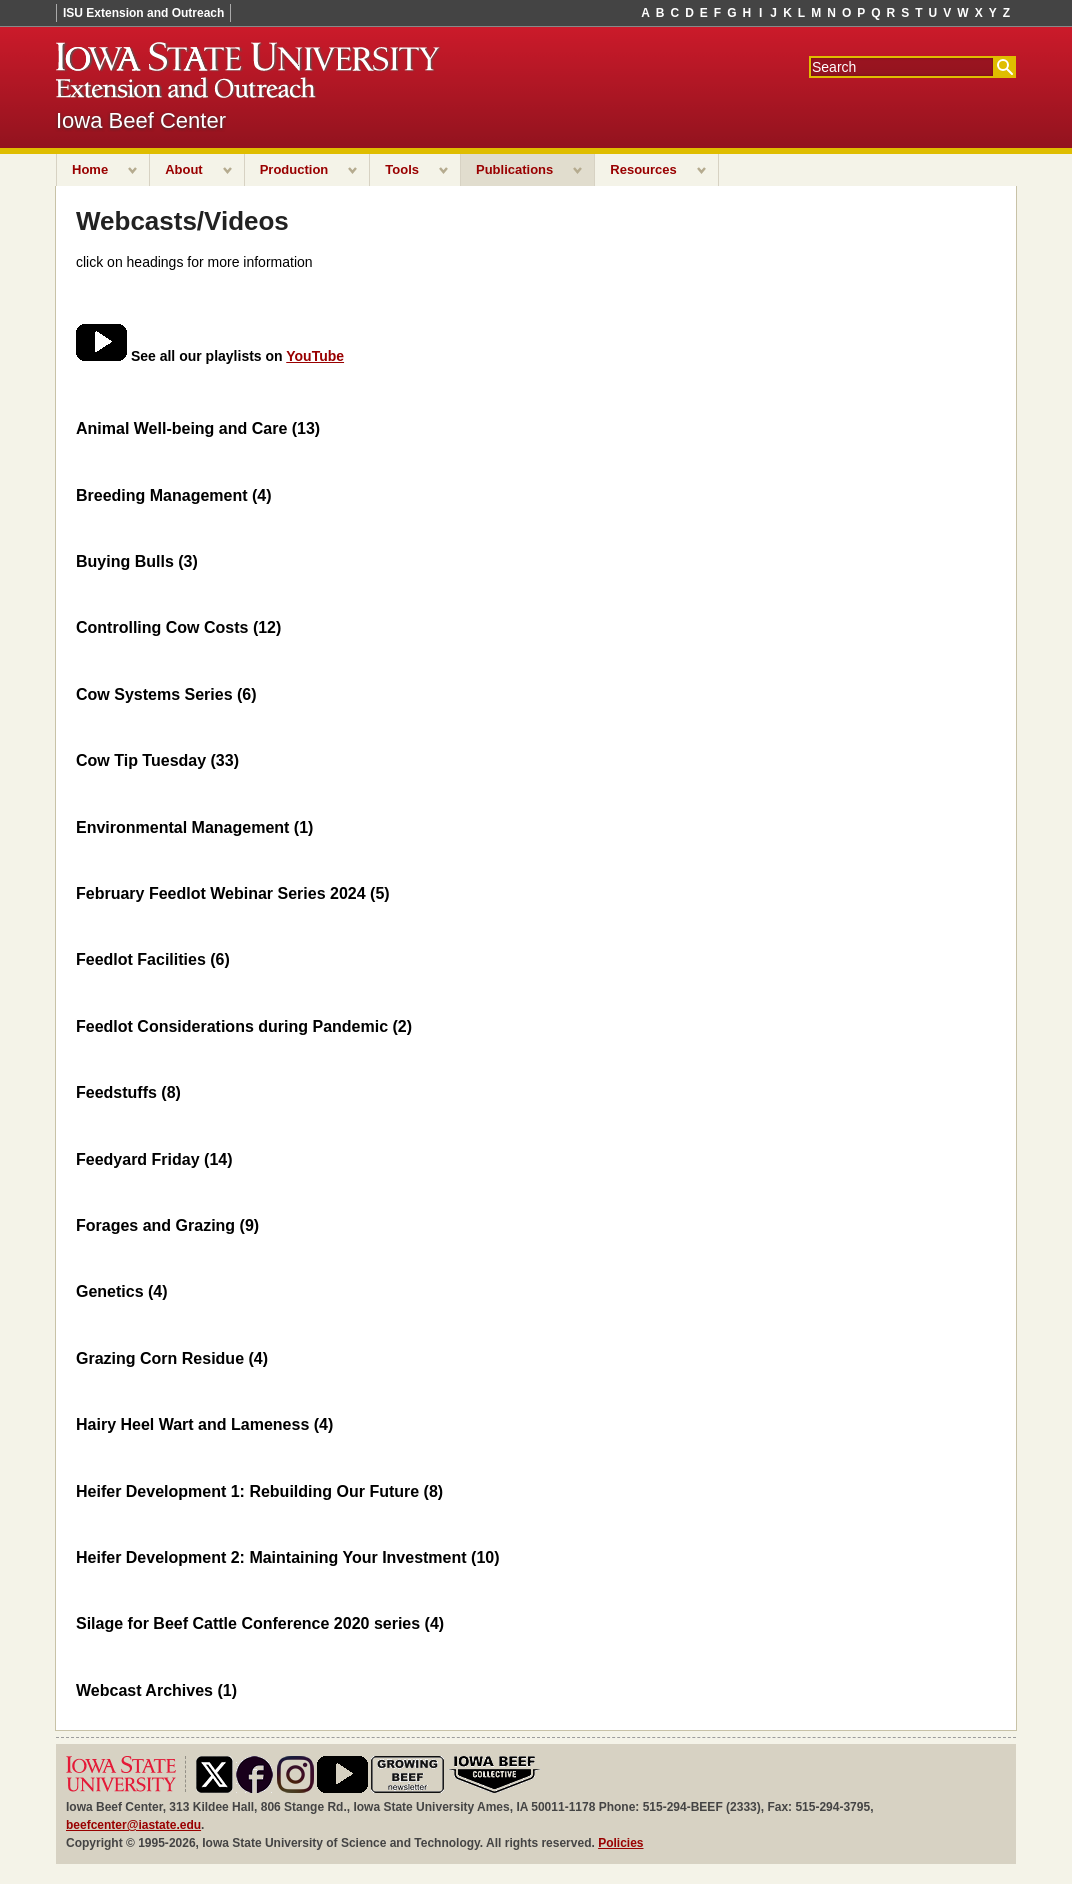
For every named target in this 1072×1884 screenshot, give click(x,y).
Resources (643, 169)
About (184, 169)
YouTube (315, 356)
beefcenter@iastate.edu (133, 1825)
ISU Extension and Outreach (143, 13)
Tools (402, 169)
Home (90, 169)
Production (294, 169)
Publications (514, 169)
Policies (620, 1843)
